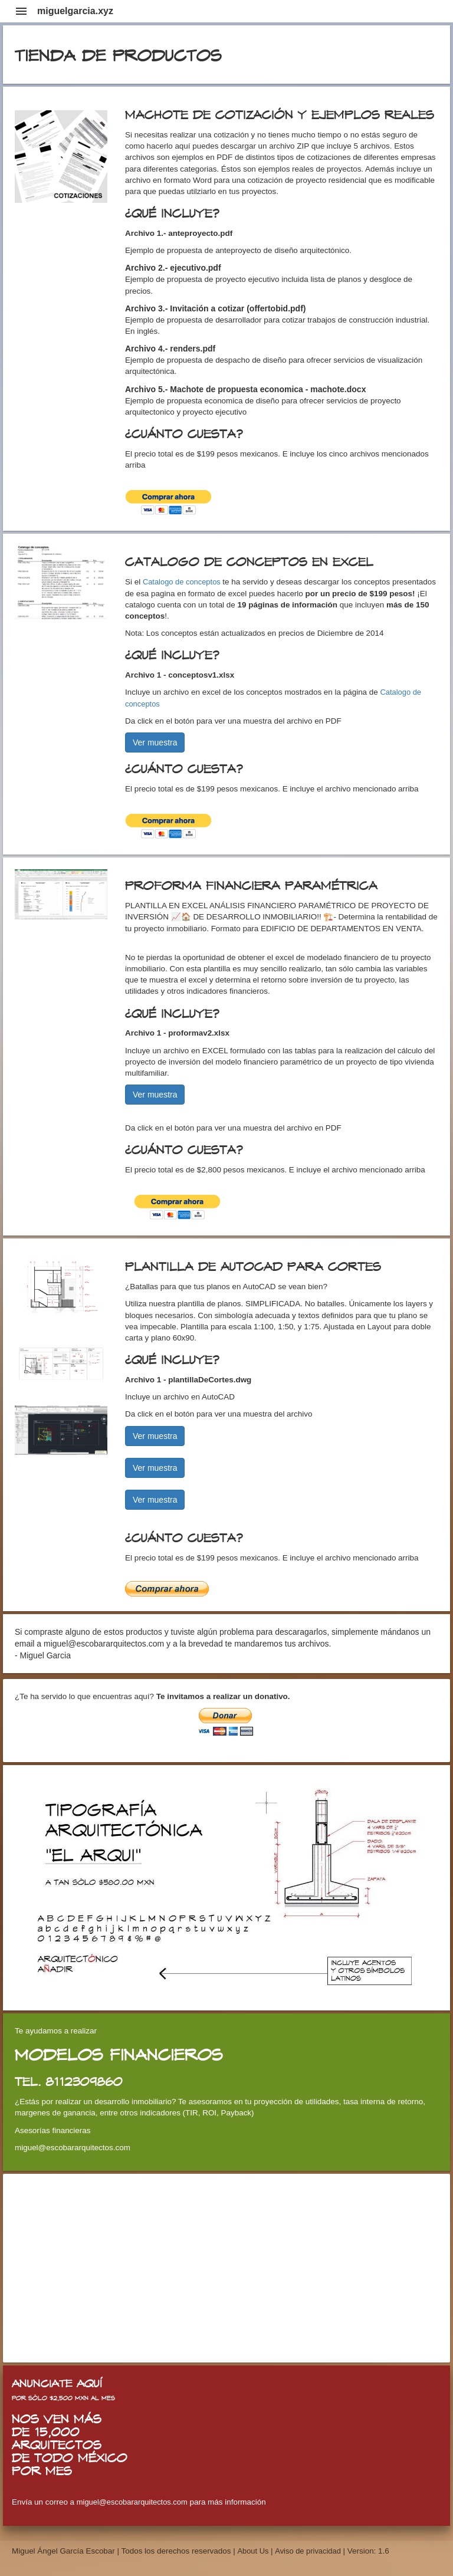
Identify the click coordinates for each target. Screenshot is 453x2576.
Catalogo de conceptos (182, 581)
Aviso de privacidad (308, 2551)
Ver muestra (155, 742)
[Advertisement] (226, 2268)
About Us (254, 2551)
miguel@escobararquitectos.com (132, 2502)
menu (21, 11)
